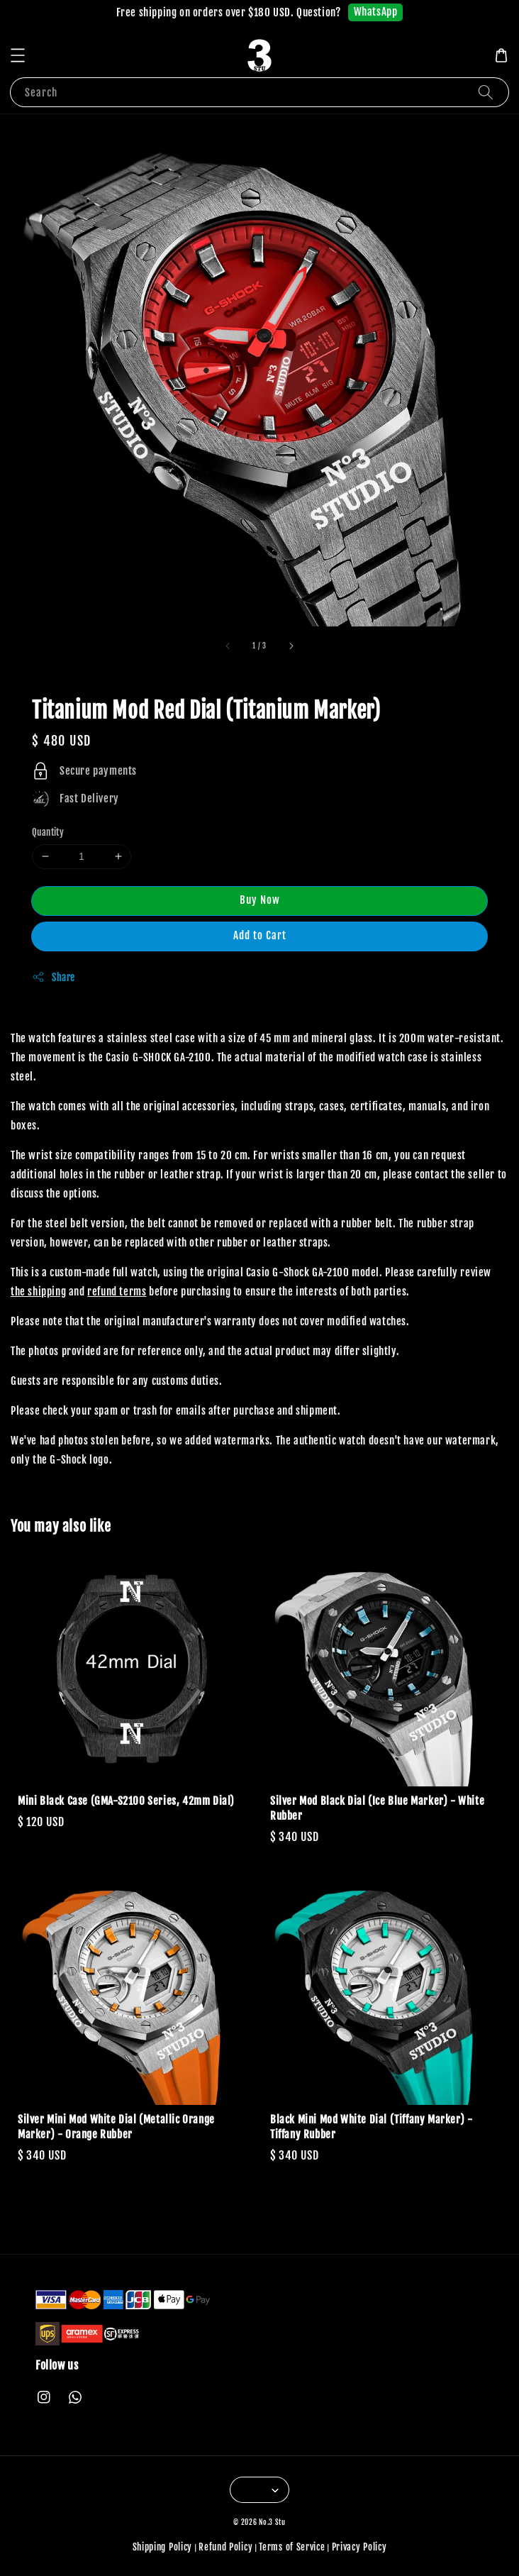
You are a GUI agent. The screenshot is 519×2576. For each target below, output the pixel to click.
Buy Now (260, 900)
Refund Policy (225, 2547)
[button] (17, 55)
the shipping (38, 1291)
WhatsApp (376, 11)
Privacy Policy (359, 2547)
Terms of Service (292, 2547)
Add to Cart (259, 935)
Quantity (48, 832)
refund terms (116, 1291)
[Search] (485, 92)
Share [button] (53, 977)
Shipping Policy (163, 2547)
